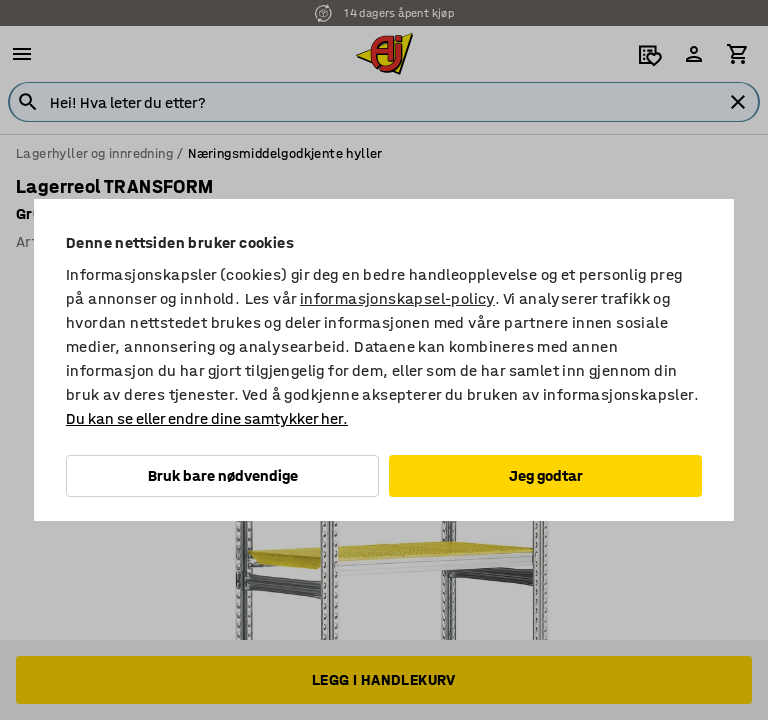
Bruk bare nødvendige (223, 475)
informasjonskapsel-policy (397, 298)
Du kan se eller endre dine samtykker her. (207, 418)
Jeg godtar (546, 475)
